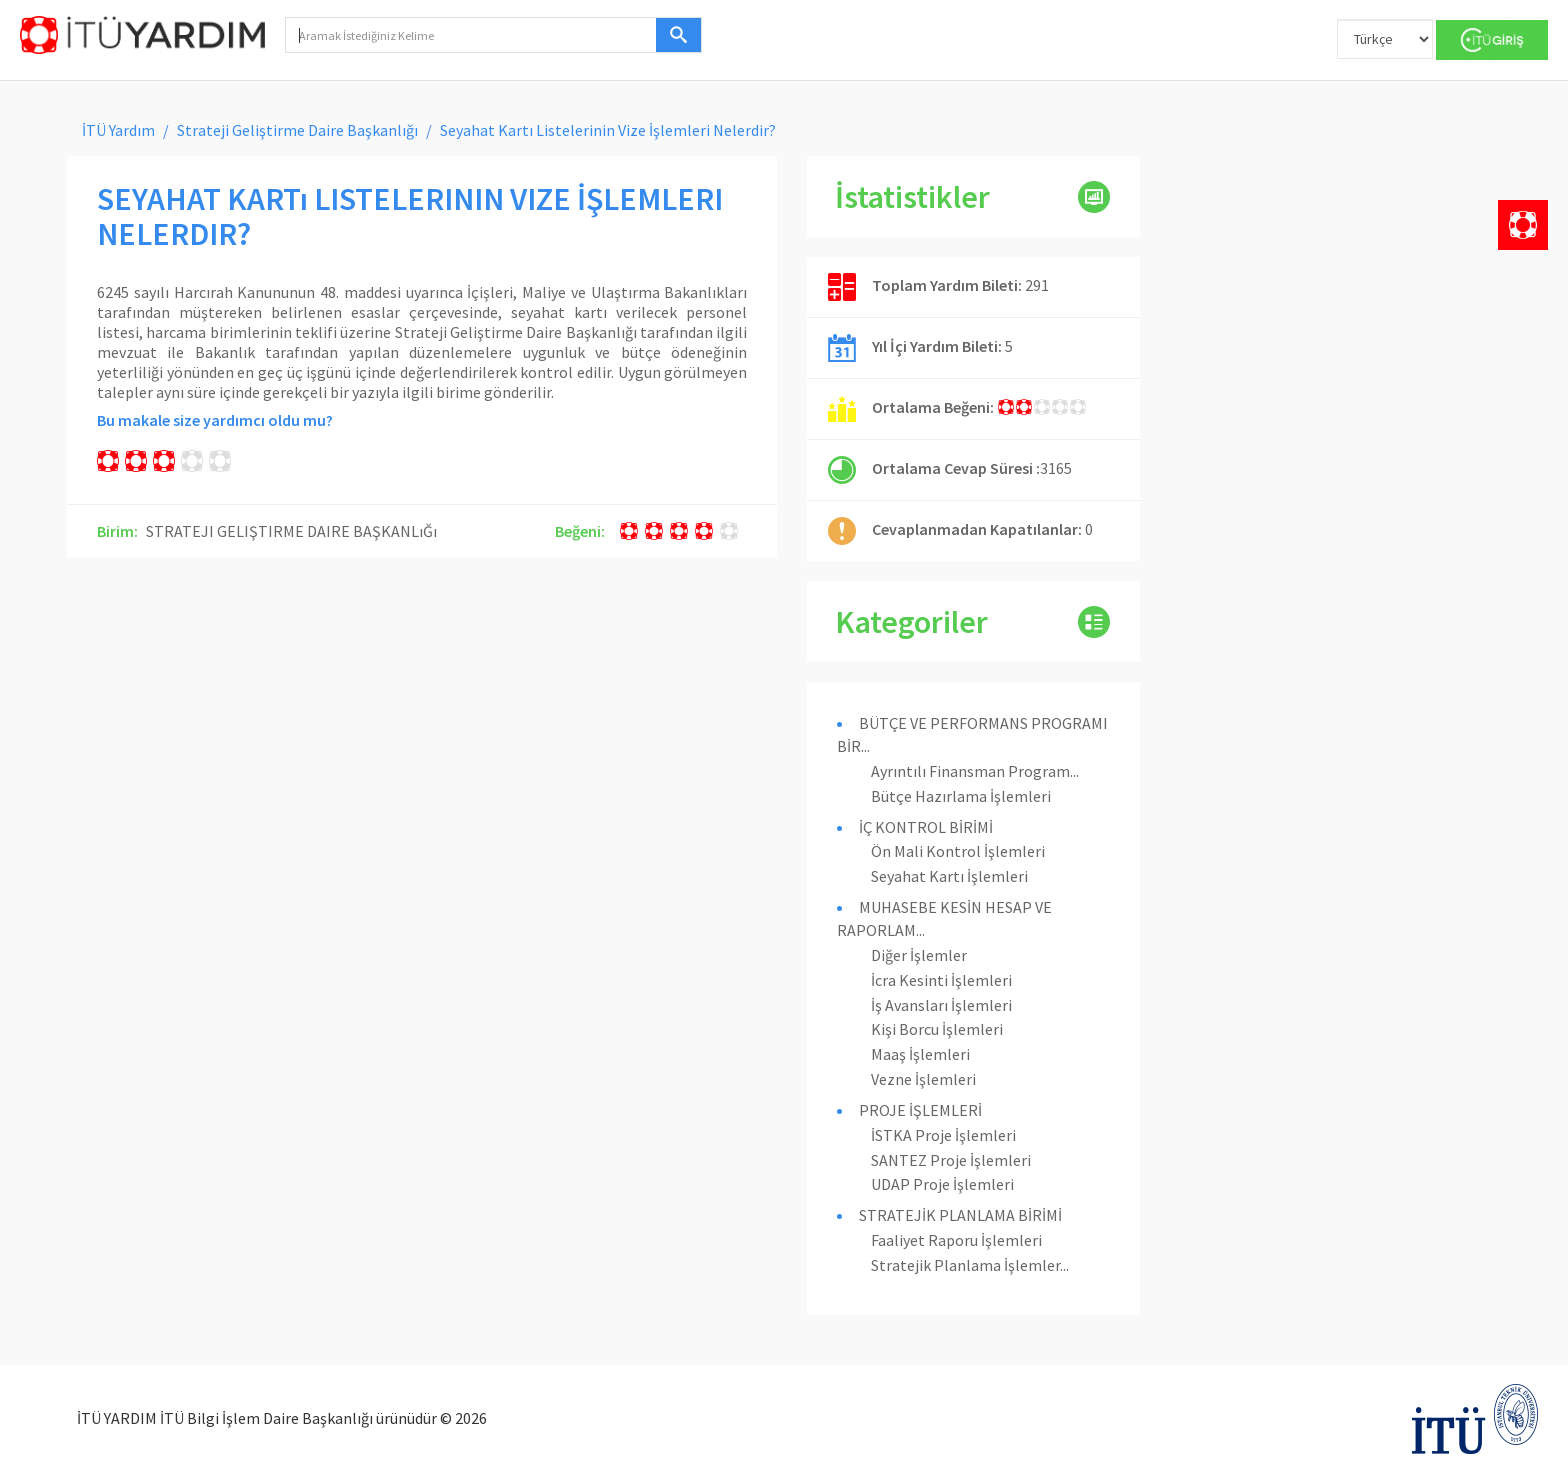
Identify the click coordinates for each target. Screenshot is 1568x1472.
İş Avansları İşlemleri (941, 1005)
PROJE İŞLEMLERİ (920, 1110)
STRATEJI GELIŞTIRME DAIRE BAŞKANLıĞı (291, 531)
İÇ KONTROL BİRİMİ (926, 827)
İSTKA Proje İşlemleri (943, 1135)
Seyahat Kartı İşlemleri (949, 876)
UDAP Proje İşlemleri (942, 1184)
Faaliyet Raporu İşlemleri (956, 1240)
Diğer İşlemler (919, 955)
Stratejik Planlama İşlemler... (970, 1265)
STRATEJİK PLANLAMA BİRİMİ (960, 1215)
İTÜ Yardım (118, 130)
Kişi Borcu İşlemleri (937, 1029)
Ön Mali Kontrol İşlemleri (958, 851)
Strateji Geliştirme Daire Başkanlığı (297, 130)
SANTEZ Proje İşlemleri (951, 1160)
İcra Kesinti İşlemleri (941, 980)
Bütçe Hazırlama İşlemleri (961, 796)
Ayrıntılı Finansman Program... (975, 771)
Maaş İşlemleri (920, 1054)
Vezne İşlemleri (923, 1079)
